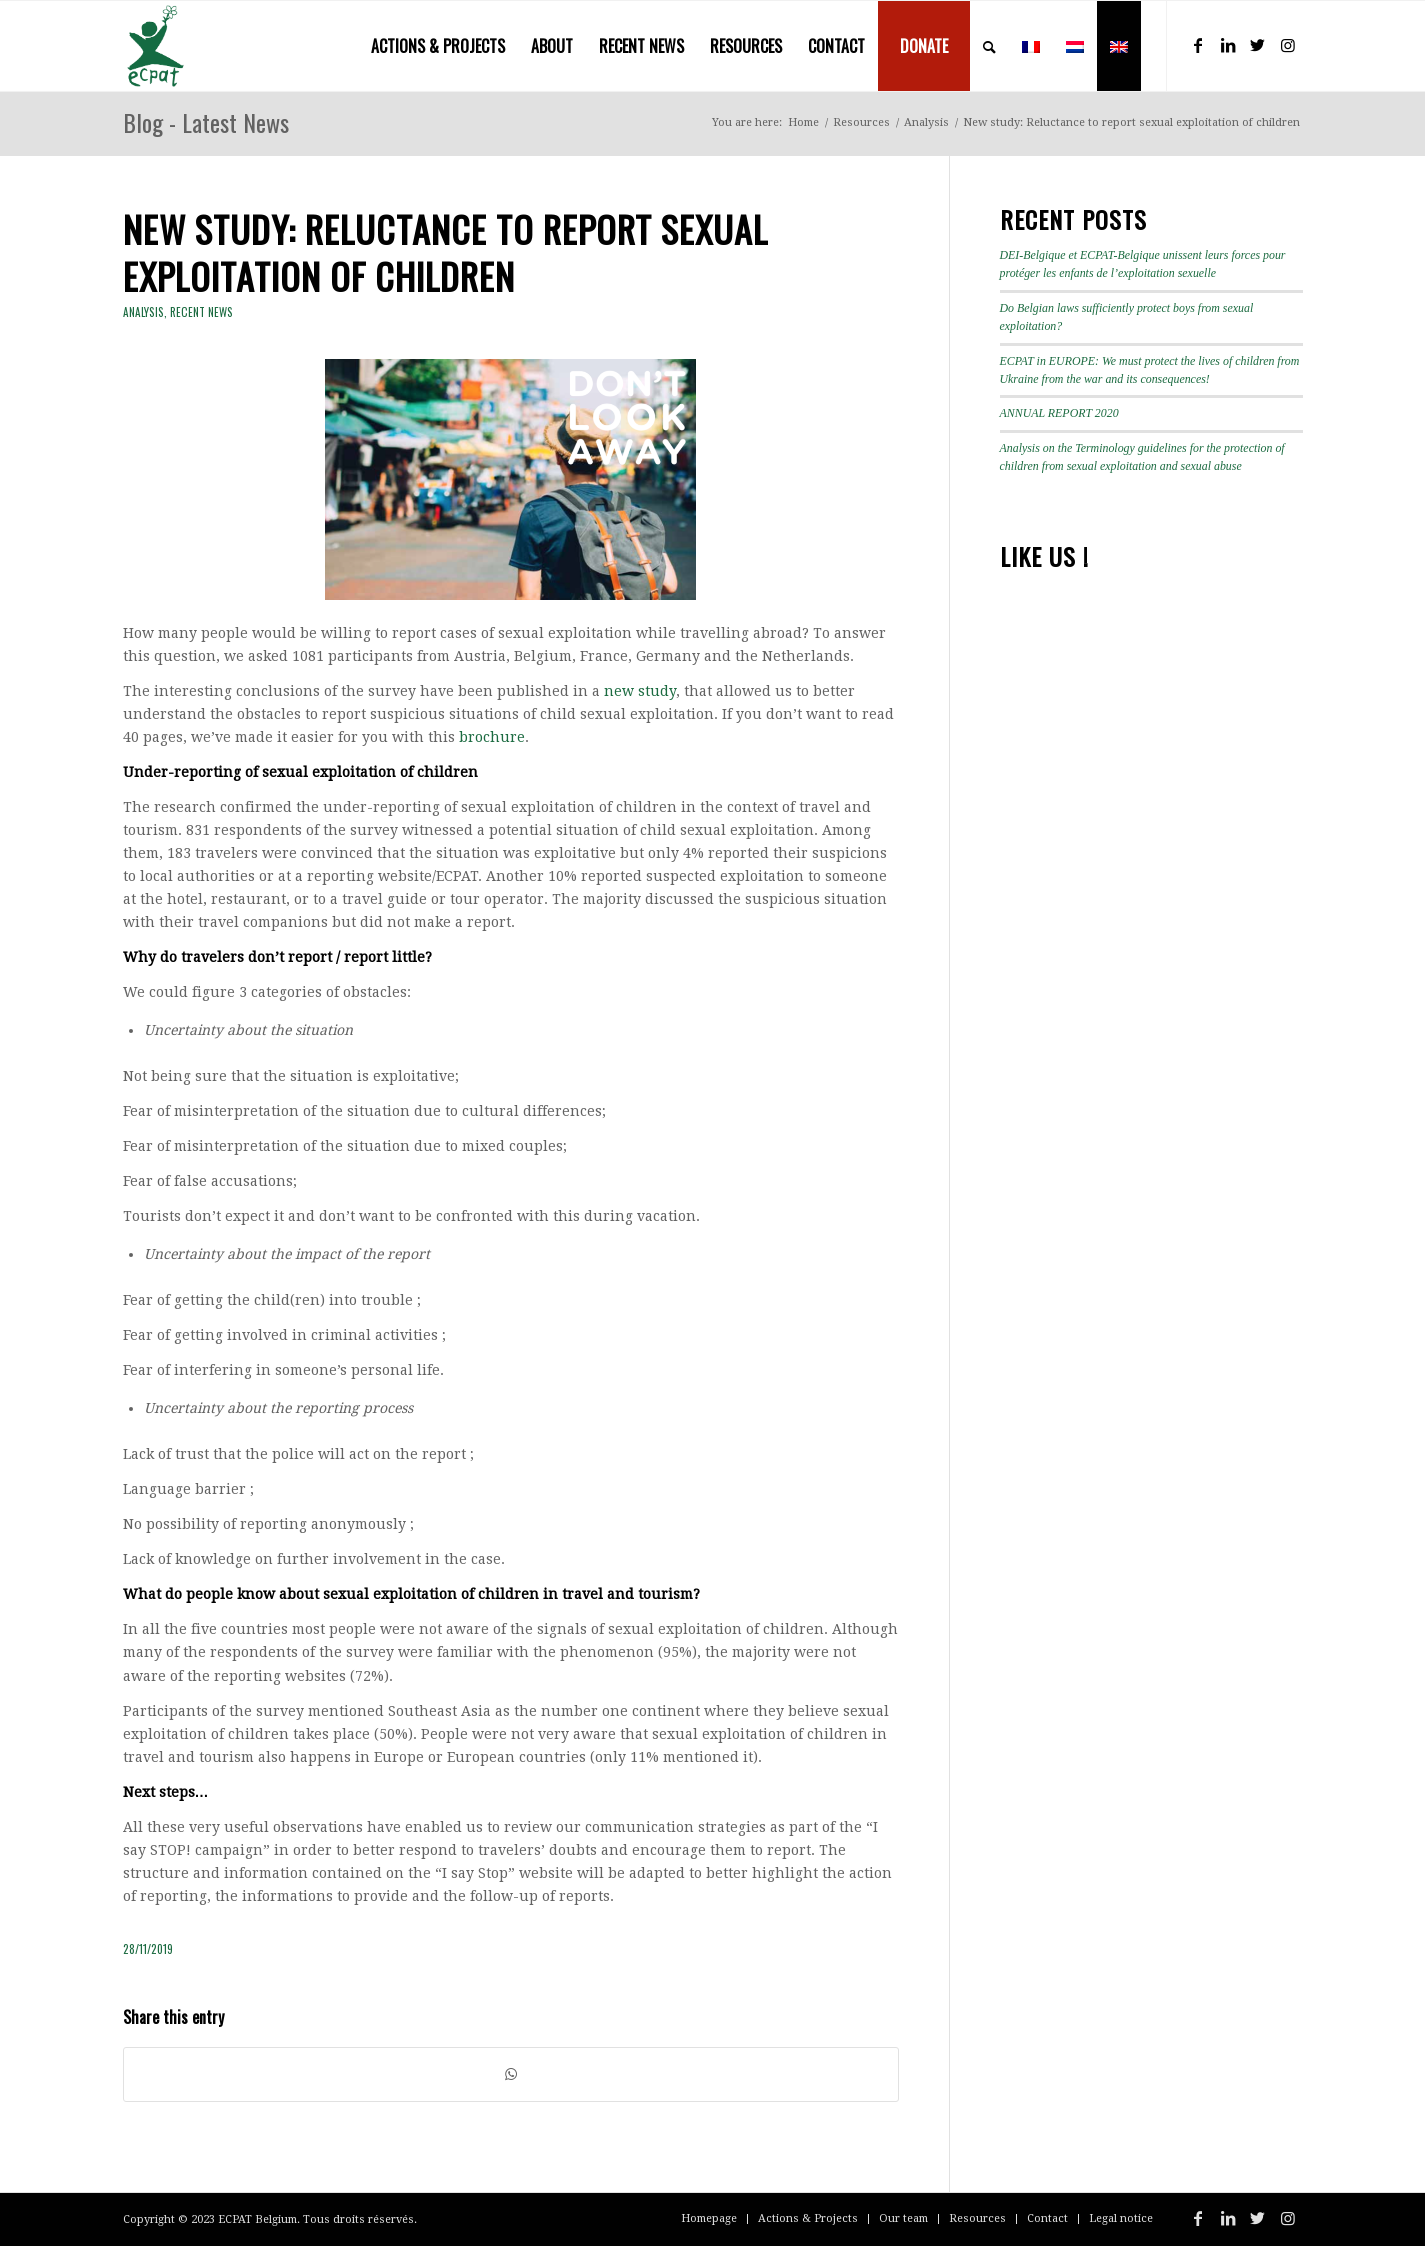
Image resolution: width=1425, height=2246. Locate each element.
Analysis (143, 312)
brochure (492, 737)
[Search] (989, 46)
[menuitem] (438, 46)
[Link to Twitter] (1258, 45)
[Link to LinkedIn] (1228, 45)
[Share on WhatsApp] (511, 2074)
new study (640, 691)
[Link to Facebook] (1198, 45)
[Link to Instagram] (1288, 45)
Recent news (201, 312)
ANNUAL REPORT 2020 (1059, 413)
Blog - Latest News (206, 122)
